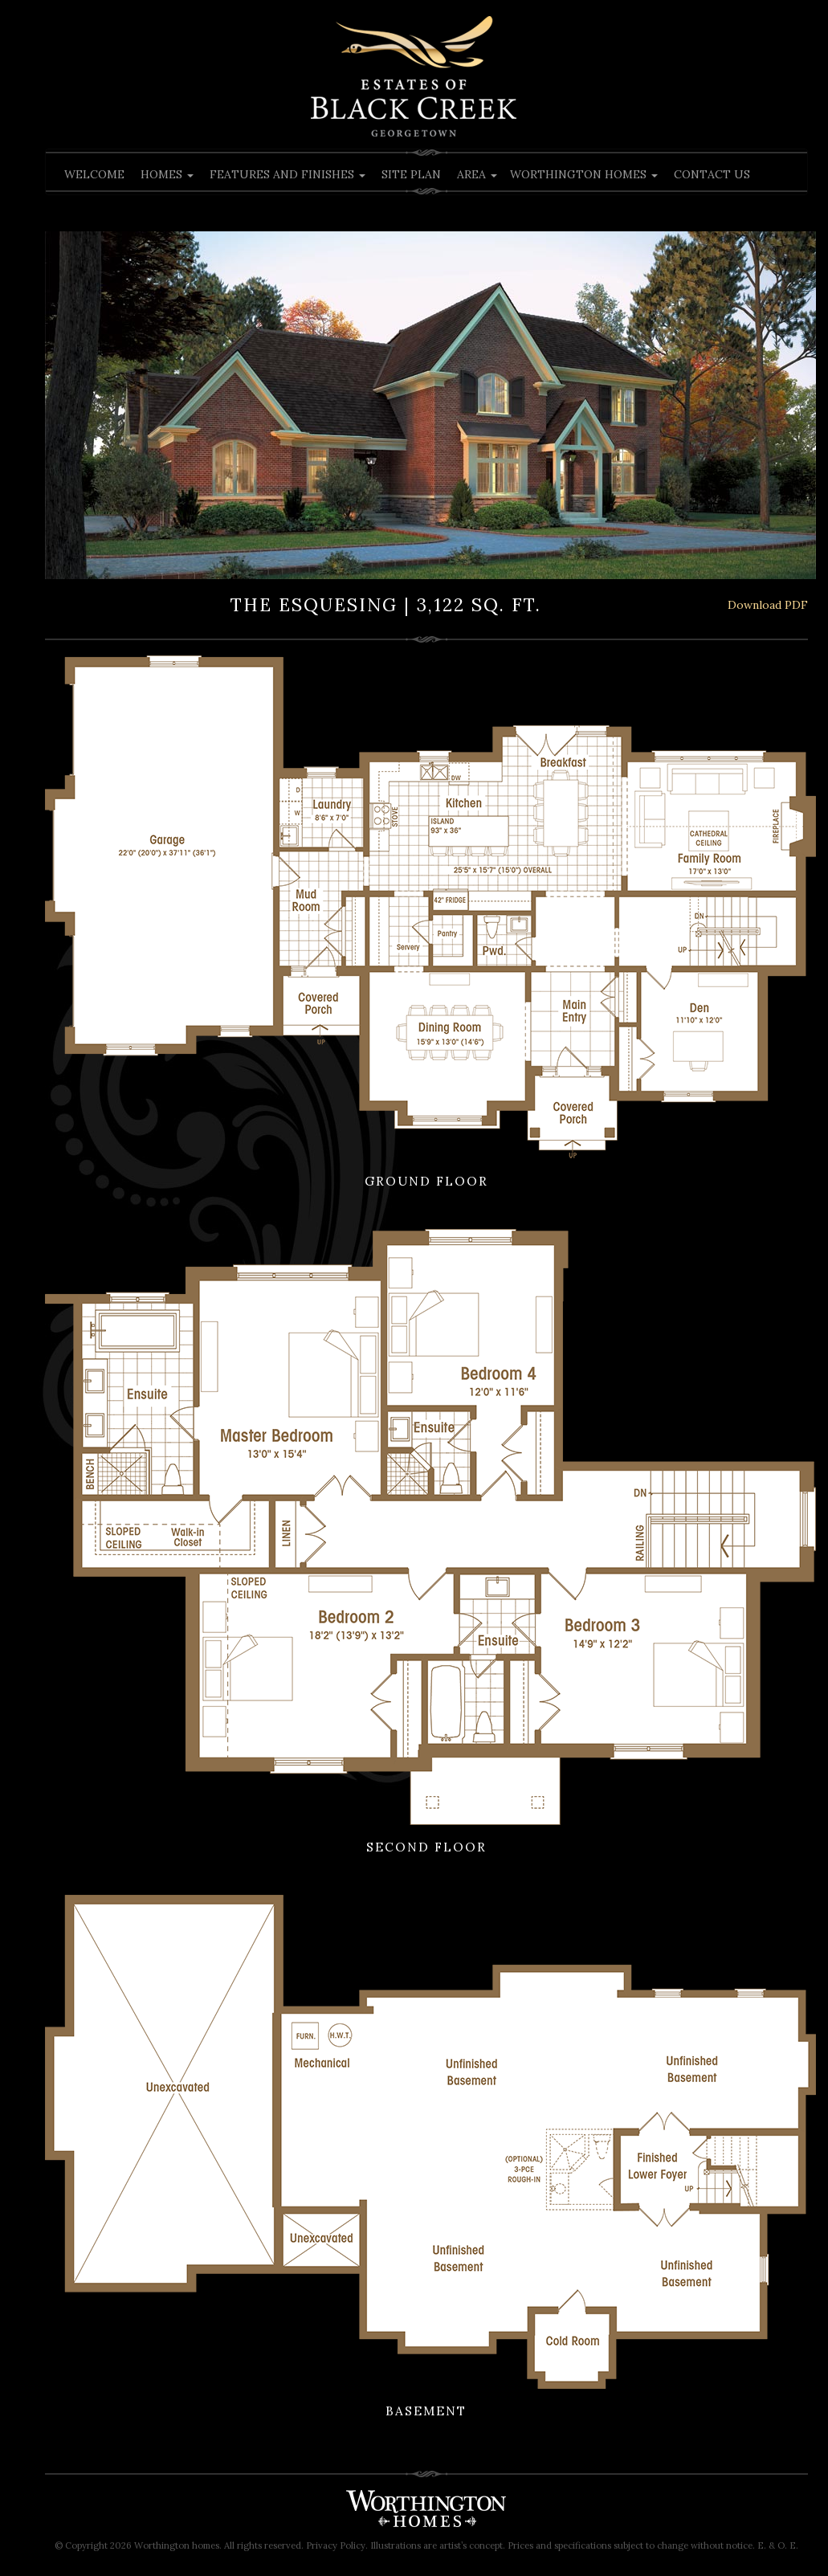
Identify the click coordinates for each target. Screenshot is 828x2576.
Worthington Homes (584, 174)
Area (477, 174)
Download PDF (768, 605)
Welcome (94, 174)
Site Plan (411, 174)
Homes (167, 174)
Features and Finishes (287, 174)
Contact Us (712, 174)
